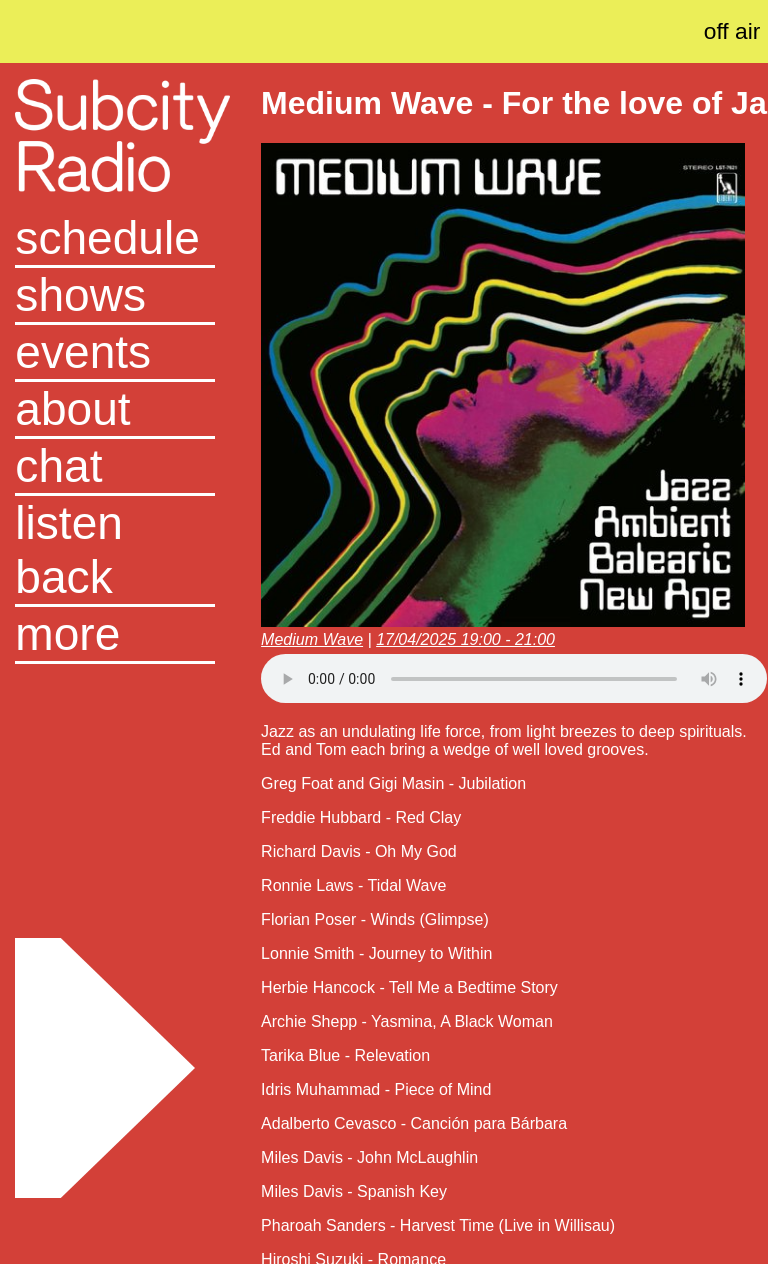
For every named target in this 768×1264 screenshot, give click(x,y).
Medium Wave (312, 639)
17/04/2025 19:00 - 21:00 (465, 639)
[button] (115, 635)
